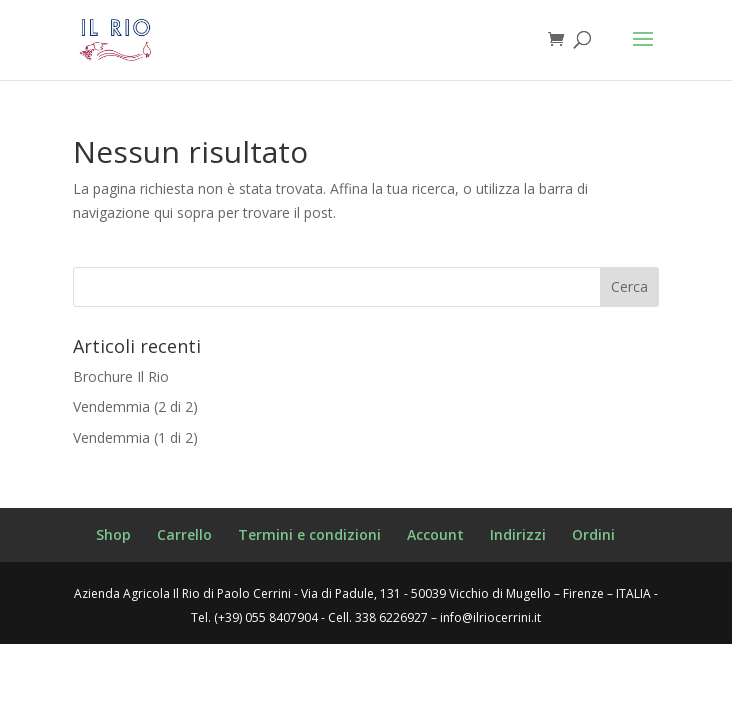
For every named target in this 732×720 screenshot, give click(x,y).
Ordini (593, 534)
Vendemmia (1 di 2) (135, 437)
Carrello (184, 534)
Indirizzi (518, 534)
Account (435, 534)
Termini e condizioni (309, 534)
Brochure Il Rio (121, 376)
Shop (113, 534)
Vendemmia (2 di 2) (135, 406)
